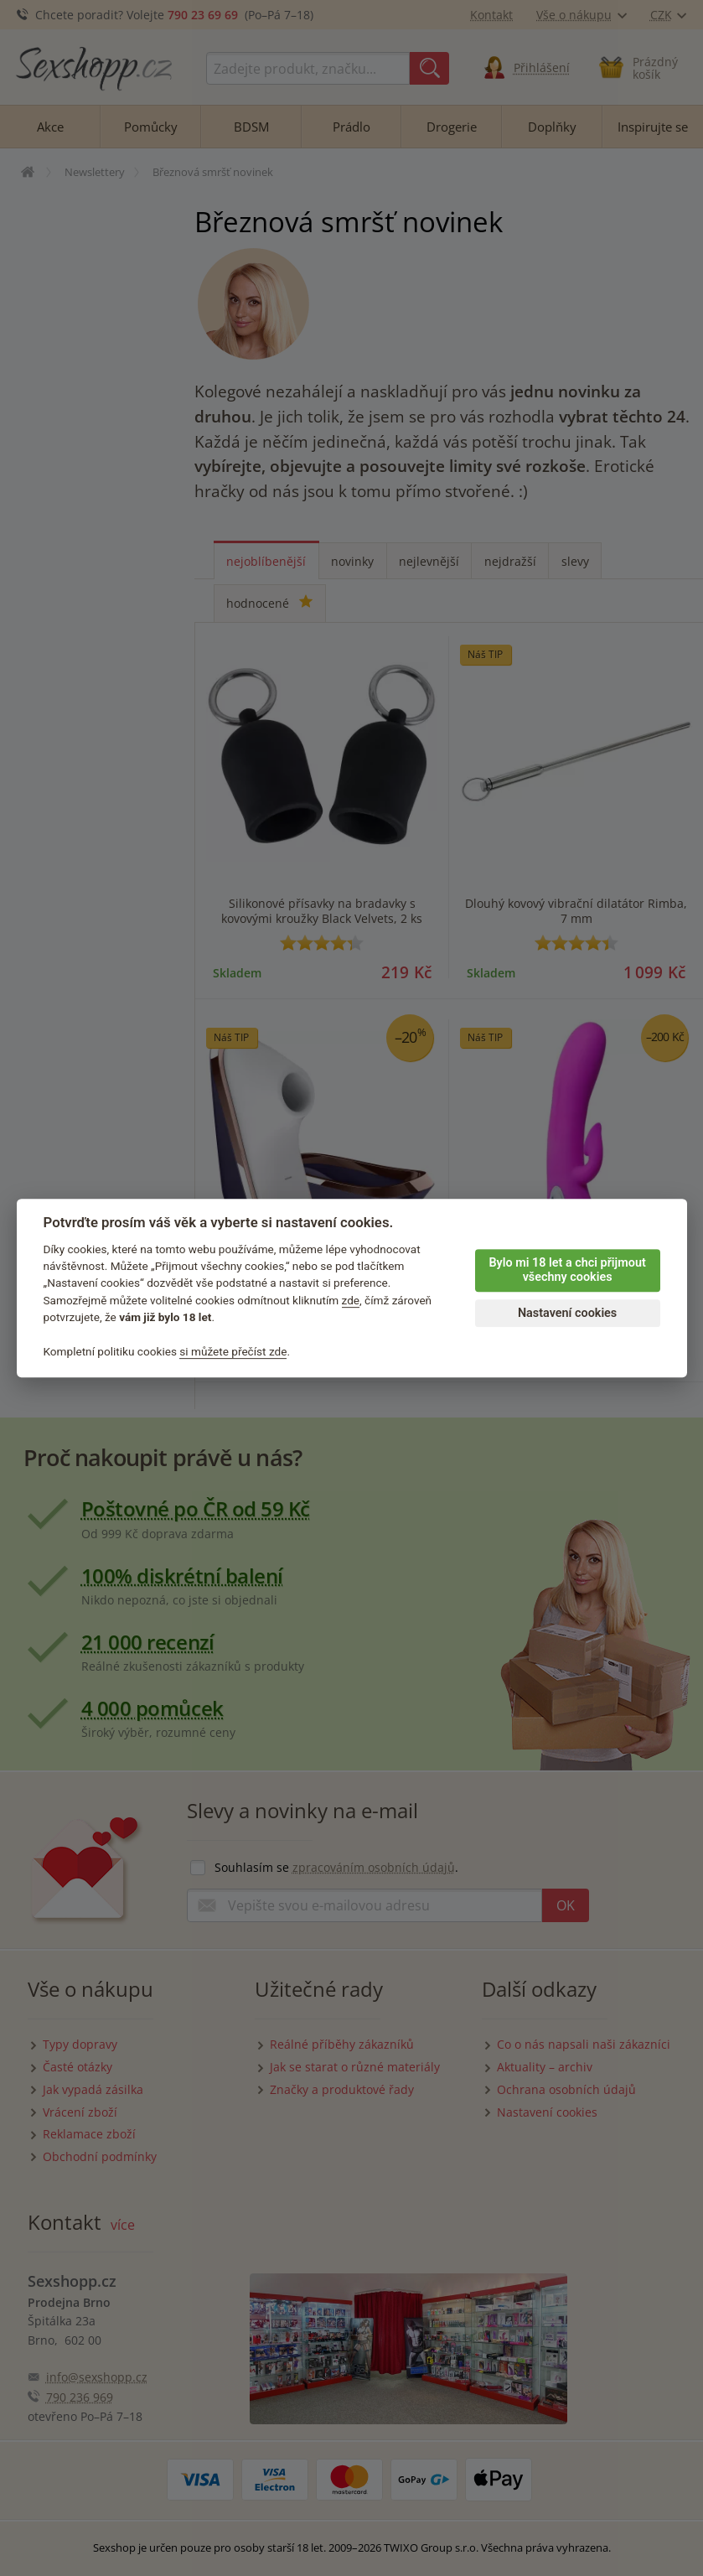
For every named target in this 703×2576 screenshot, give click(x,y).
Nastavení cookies (567, 1313)
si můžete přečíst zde (233, 1351)
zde (351, 1300)
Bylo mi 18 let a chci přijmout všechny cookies (566, 1270)
